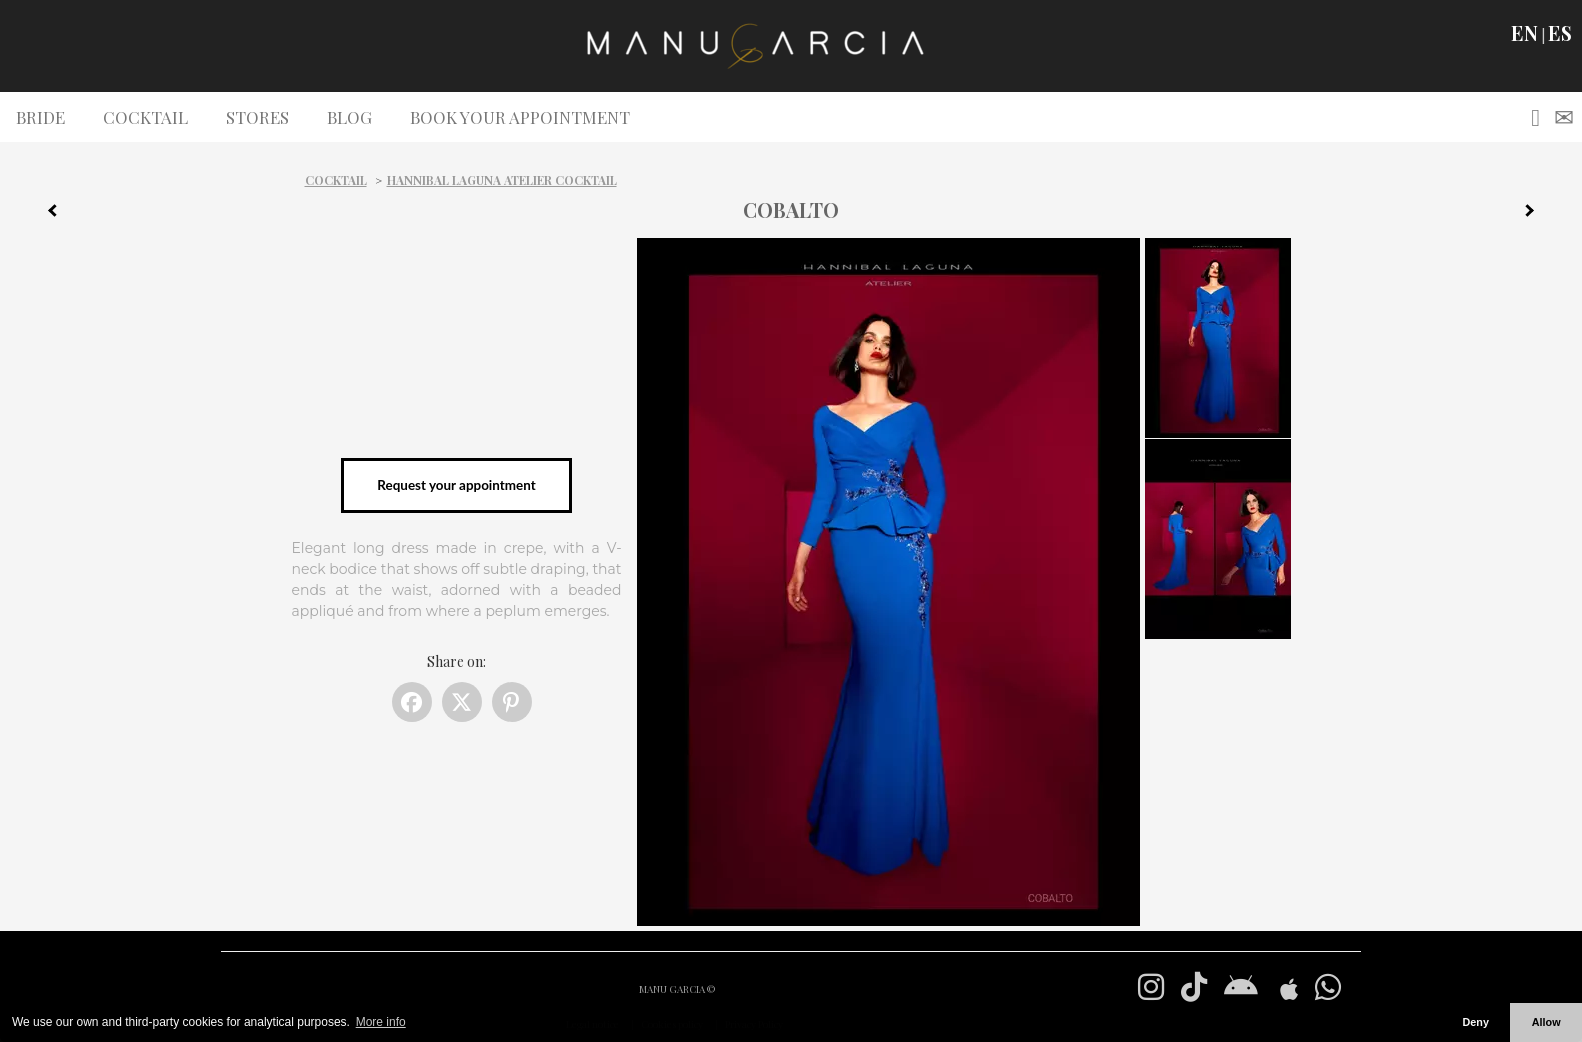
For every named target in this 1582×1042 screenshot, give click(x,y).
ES (1560, 33)
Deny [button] (1475, 1022)
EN (1524, 33)
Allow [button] (1546, 1022)
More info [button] (381, 1022)
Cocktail (336, 180)
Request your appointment (456, 485)
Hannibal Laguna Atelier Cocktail (502, 180)
